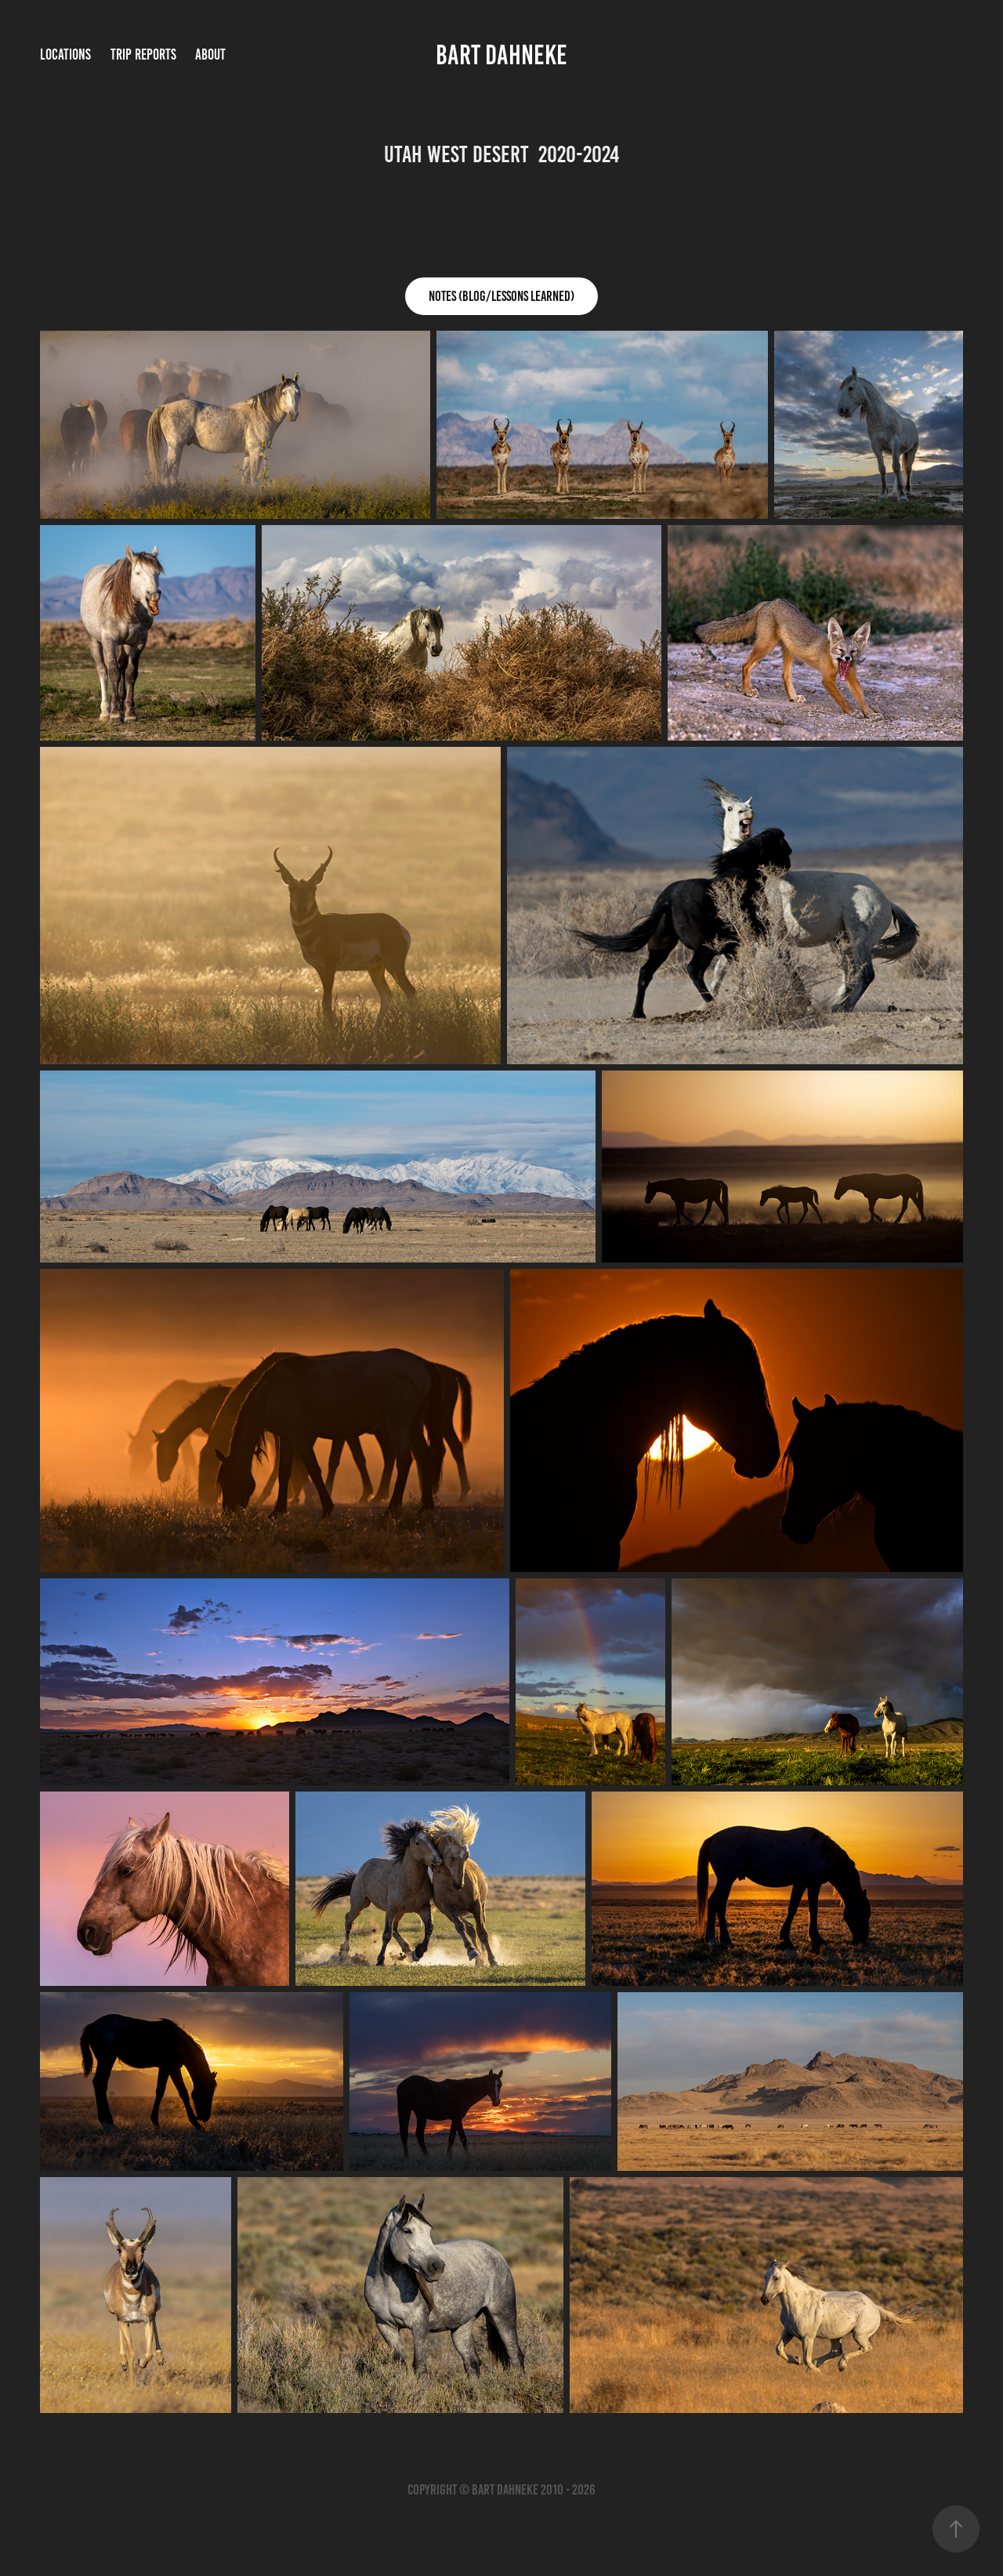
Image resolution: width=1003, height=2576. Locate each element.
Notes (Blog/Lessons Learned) (501, 296)
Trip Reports (143, 54)
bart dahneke (501, 55)
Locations (65, 54)
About (210, 54)
